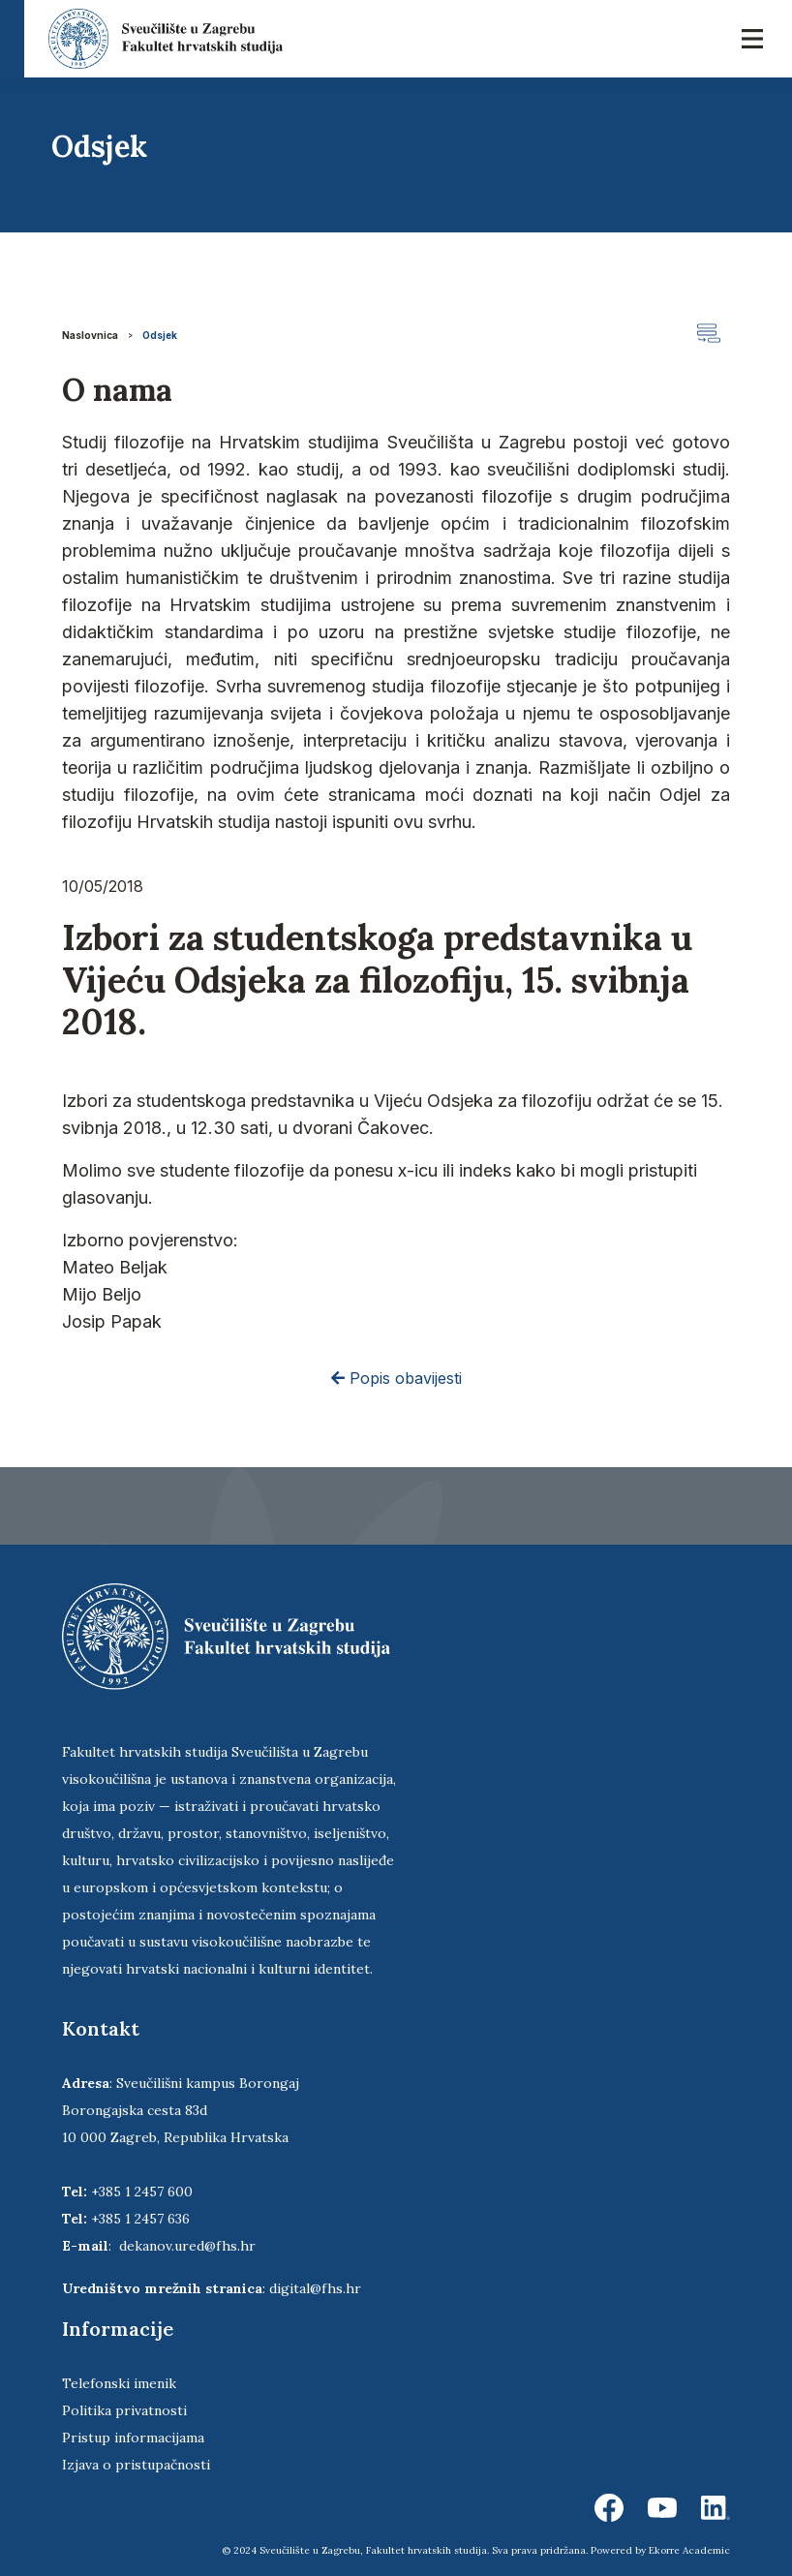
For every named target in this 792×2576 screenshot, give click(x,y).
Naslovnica (90, 335)
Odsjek (159, 335)
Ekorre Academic (689, 2550)
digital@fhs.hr (315, 2288)
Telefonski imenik (119, 2383)
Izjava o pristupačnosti (136, 2464)
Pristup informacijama (133, 2437)
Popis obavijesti (396, 1378)
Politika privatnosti (124, 2410)
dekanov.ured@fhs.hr (187, 2245)
